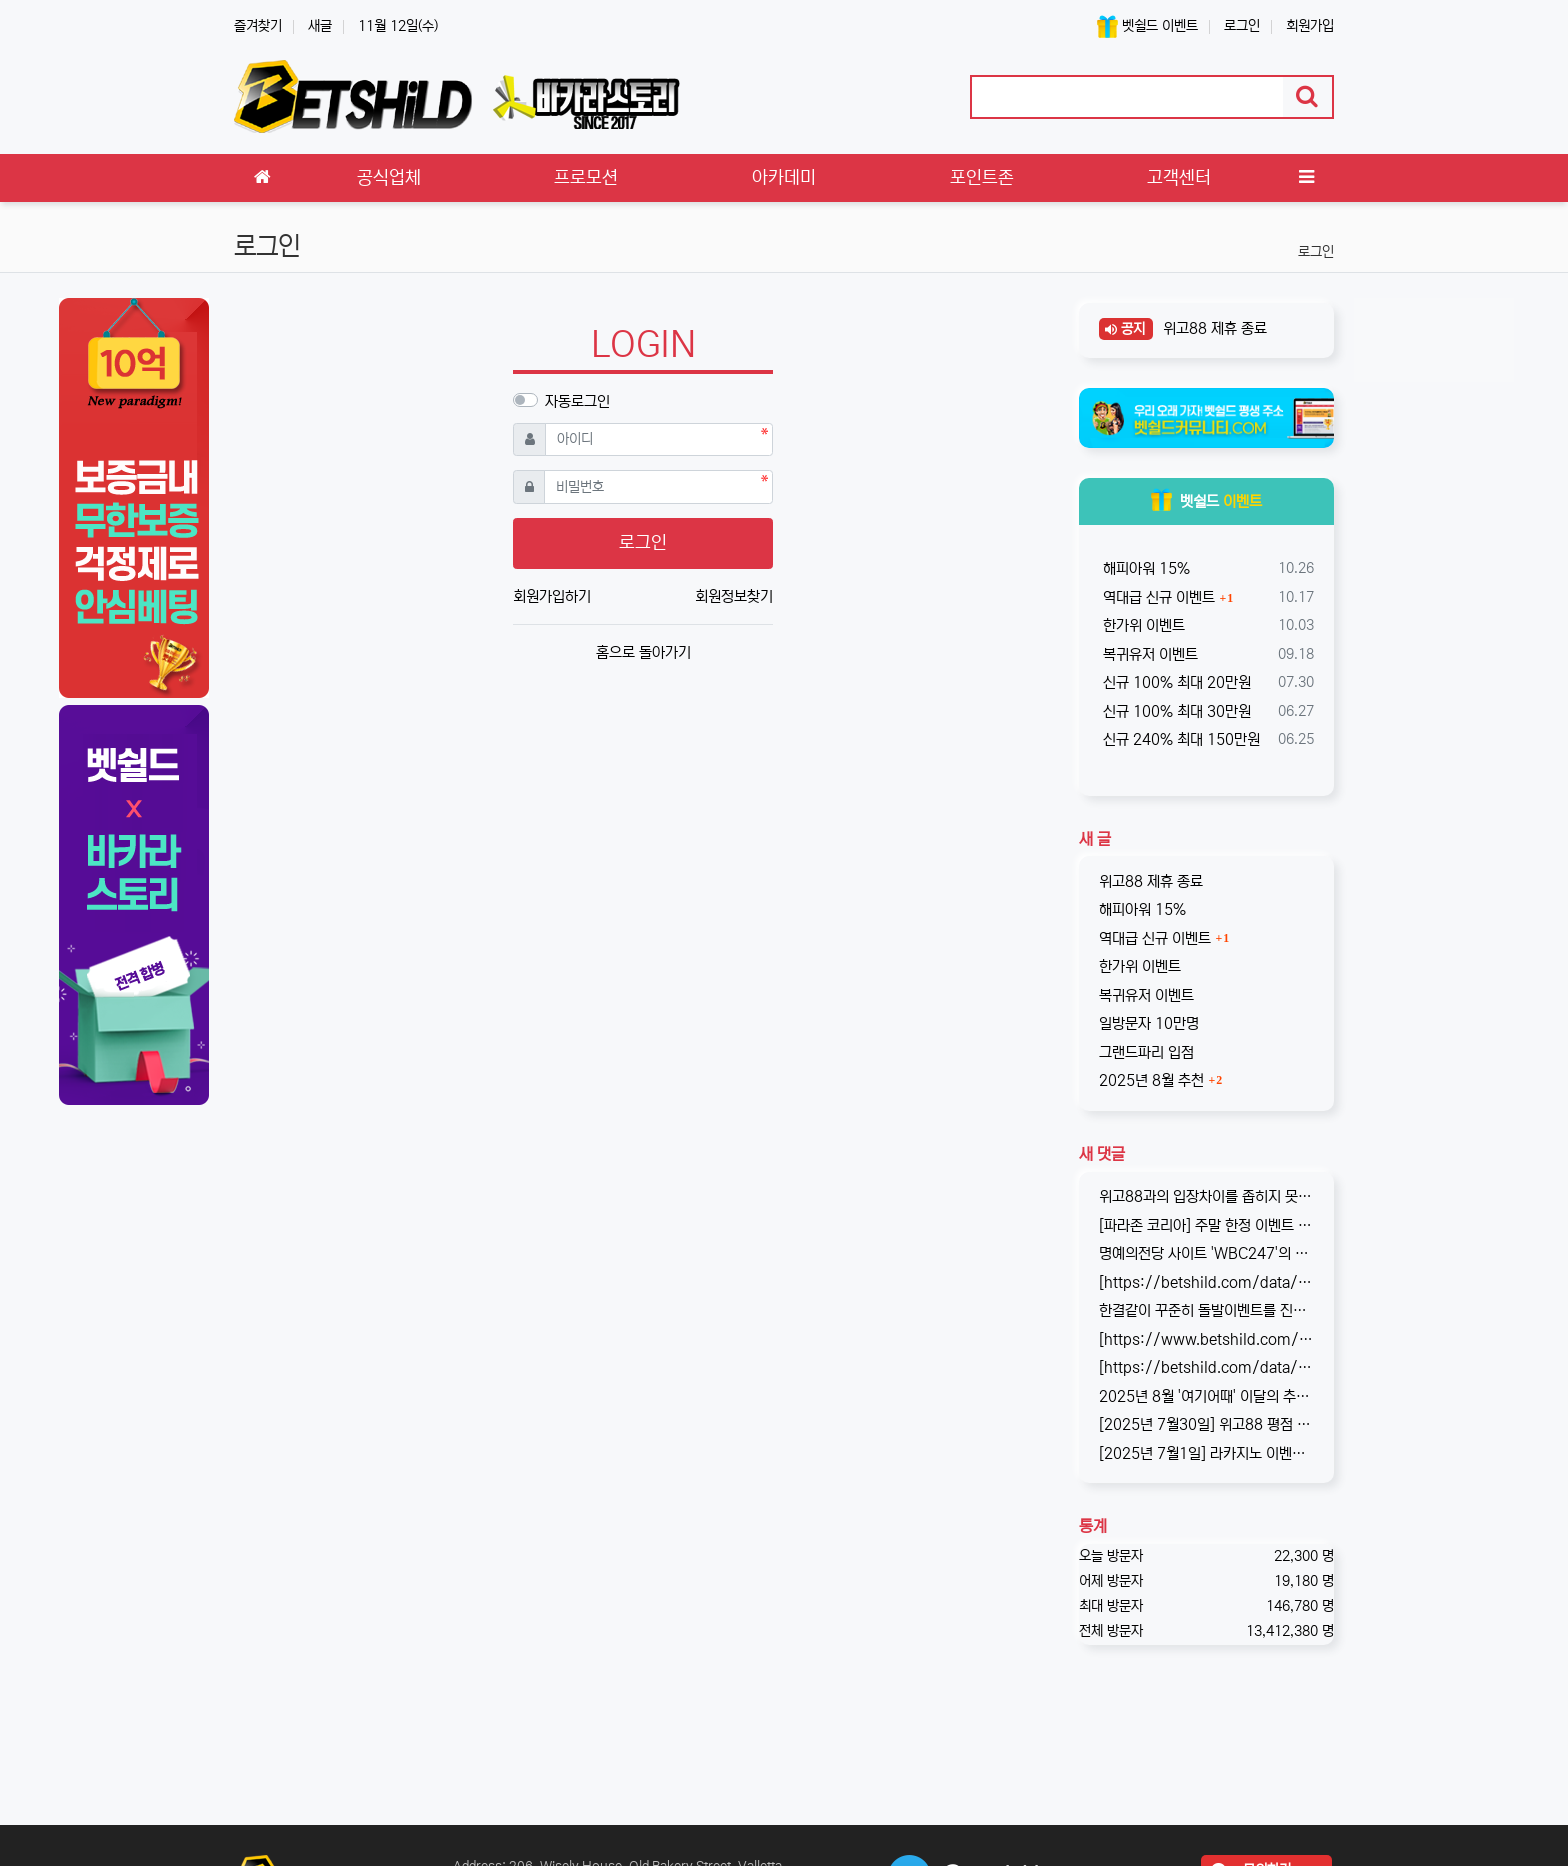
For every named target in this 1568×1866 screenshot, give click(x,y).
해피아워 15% (1144, 568)
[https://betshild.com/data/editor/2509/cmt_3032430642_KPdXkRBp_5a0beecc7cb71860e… (1207, 1282)
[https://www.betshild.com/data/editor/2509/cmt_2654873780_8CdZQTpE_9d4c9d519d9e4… (1207, 1339)
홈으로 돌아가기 (643, 652)
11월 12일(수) (398, 26)
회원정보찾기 (734, 596)
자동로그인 (577, 401)
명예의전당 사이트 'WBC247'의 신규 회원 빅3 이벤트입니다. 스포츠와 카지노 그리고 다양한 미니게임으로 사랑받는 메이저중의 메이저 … (1207, 1253)
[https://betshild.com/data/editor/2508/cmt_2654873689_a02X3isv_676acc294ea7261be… (1207, 1367)
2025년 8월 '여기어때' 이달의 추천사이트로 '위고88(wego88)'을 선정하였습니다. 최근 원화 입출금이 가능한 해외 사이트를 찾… (1207, 1396)
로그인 (1242, 26)
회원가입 (1310, 26)
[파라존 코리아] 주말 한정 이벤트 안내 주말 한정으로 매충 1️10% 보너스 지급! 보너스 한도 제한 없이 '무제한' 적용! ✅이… (1207, 1225)
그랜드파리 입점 (1146, 1052)
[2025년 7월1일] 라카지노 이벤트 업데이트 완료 (1207, 1453)
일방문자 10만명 (1149, 1023)
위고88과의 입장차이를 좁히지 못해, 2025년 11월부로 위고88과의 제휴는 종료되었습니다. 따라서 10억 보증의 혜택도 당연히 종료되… (1207, 1196)
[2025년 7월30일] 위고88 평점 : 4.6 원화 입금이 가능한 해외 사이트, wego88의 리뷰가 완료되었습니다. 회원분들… (1207, 1424)
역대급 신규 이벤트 (1157, 597)
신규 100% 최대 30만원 (1175, 711)
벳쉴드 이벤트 (1147, 26)
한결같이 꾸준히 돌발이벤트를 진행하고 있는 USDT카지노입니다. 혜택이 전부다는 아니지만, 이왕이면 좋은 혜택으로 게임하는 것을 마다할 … (1207, 1310)
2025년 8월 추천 (1151, 1080)
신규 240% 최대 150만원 (1179, 739)
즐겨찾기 (258, 26)
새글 (320, 26)
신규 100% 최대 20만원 (1175, 682)
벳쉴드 (1206, 501)
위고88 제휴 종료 (1213, 328)
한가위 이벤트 (1142, 625)
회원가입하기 (552, 596)
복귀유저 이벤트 (1148, 654)
